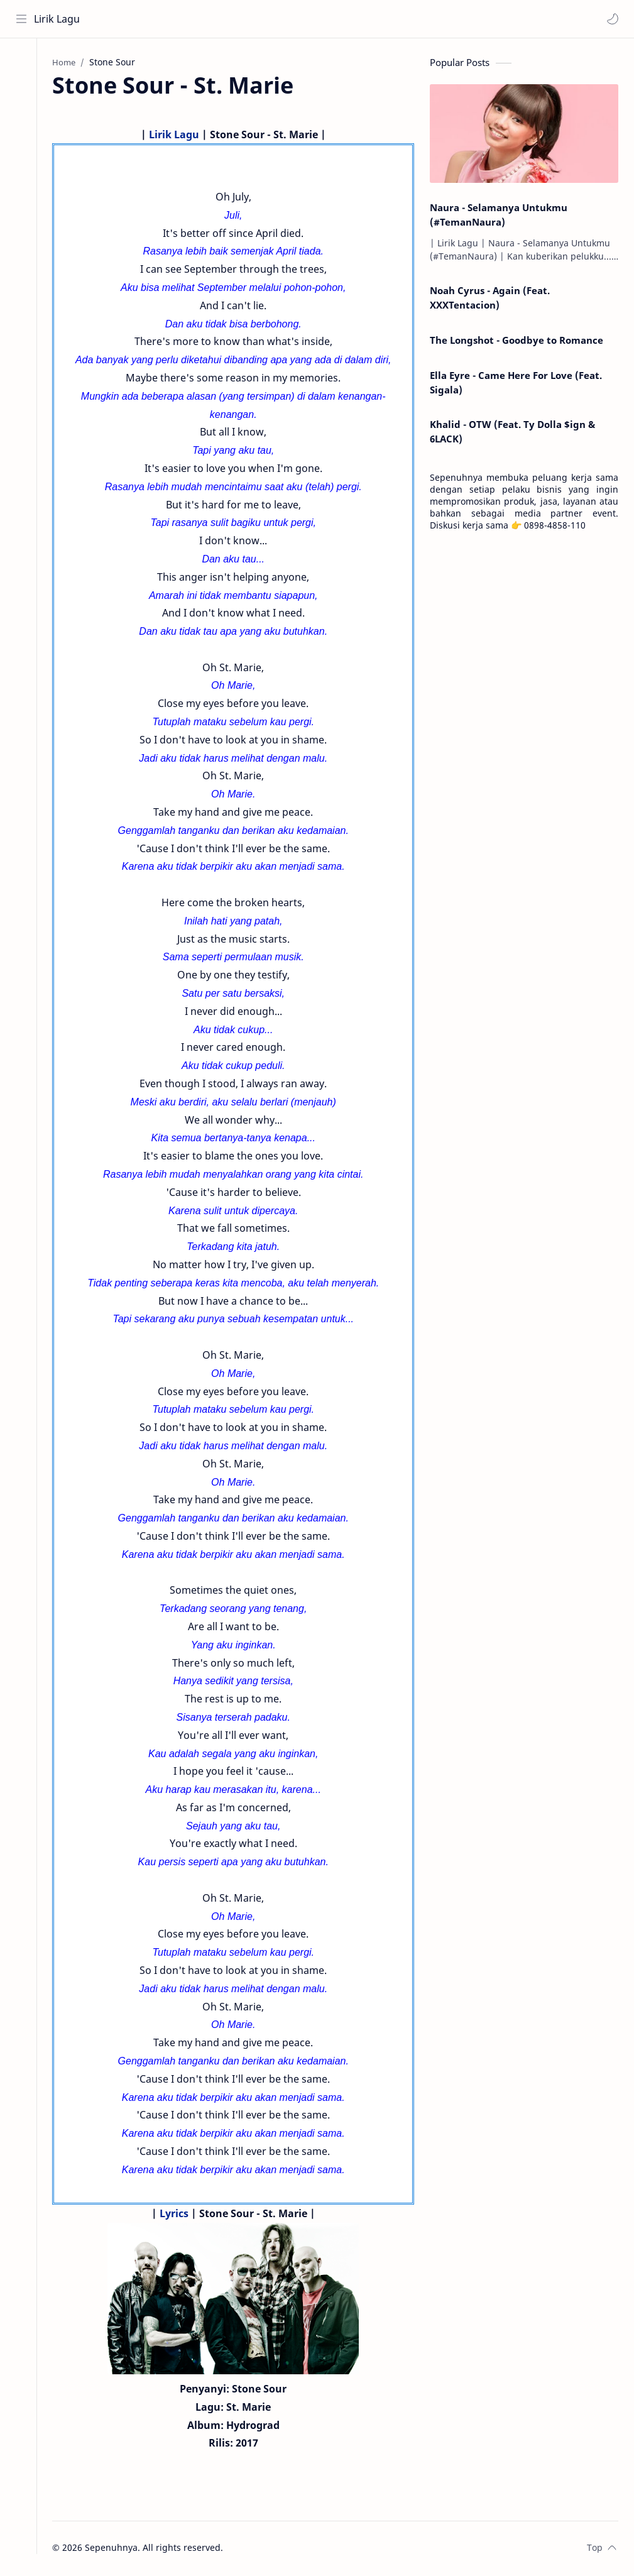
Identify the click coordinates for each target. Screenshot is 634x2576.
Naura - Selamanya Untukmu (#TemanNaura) (498, 215)
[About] (22, 88)
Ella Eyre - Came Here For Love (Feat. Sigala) (516, 383)
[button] (612, 18)
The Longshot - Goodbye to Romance (516, 341)
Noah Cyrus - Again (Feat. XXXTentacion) (490, 299)
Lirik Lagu (57, 19)
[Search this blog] (260, 19)
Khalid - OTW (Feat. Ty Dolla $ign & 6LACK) (512, 433)
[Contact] (22, 113)
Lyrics (179, 2215)
